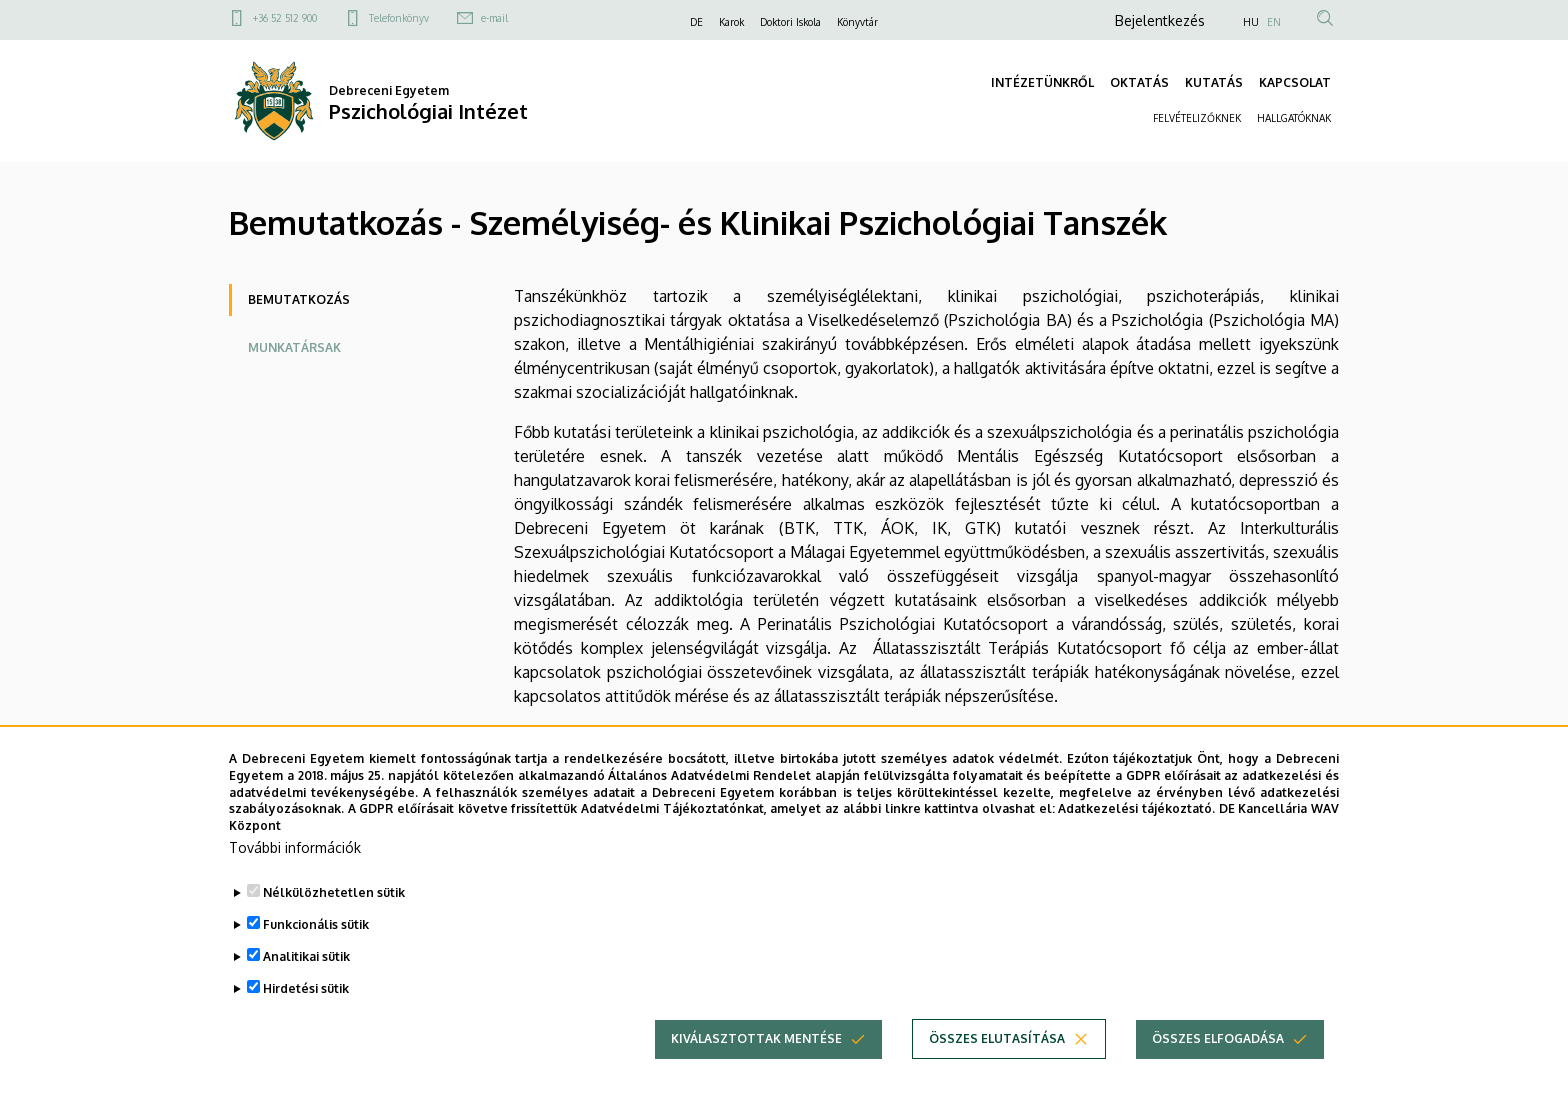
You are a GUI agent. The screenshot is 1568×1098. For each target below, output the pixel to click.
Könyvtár (857, 22)
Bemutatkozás (299, 299)
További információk (295, 855)
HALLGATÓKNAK (1294, 118)
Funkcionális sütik (316, 932)
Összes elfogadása (1218, 1046)
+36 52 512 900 (285, 18)
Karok (731, 22)
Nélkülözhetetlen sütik (334, 900)
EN (1274, 22)
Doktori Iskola (790, 22)
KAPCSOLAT (1295, 82)
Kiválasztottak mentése (756, 1046)
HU (1251, 22)
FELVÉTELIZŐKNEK (1197, 118)
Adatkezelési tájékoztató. (1136, 817)
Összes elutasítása (997, 1046)
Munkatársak (294, 347)
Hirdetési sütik (306, 996)
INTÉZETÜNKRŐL (1042, 82)
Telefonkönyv (399, 18)
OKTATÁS (1139, 82)
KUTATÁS (1214, 82)
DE (696, 22)
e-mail (494, 18)
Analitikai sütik (306, 964)
